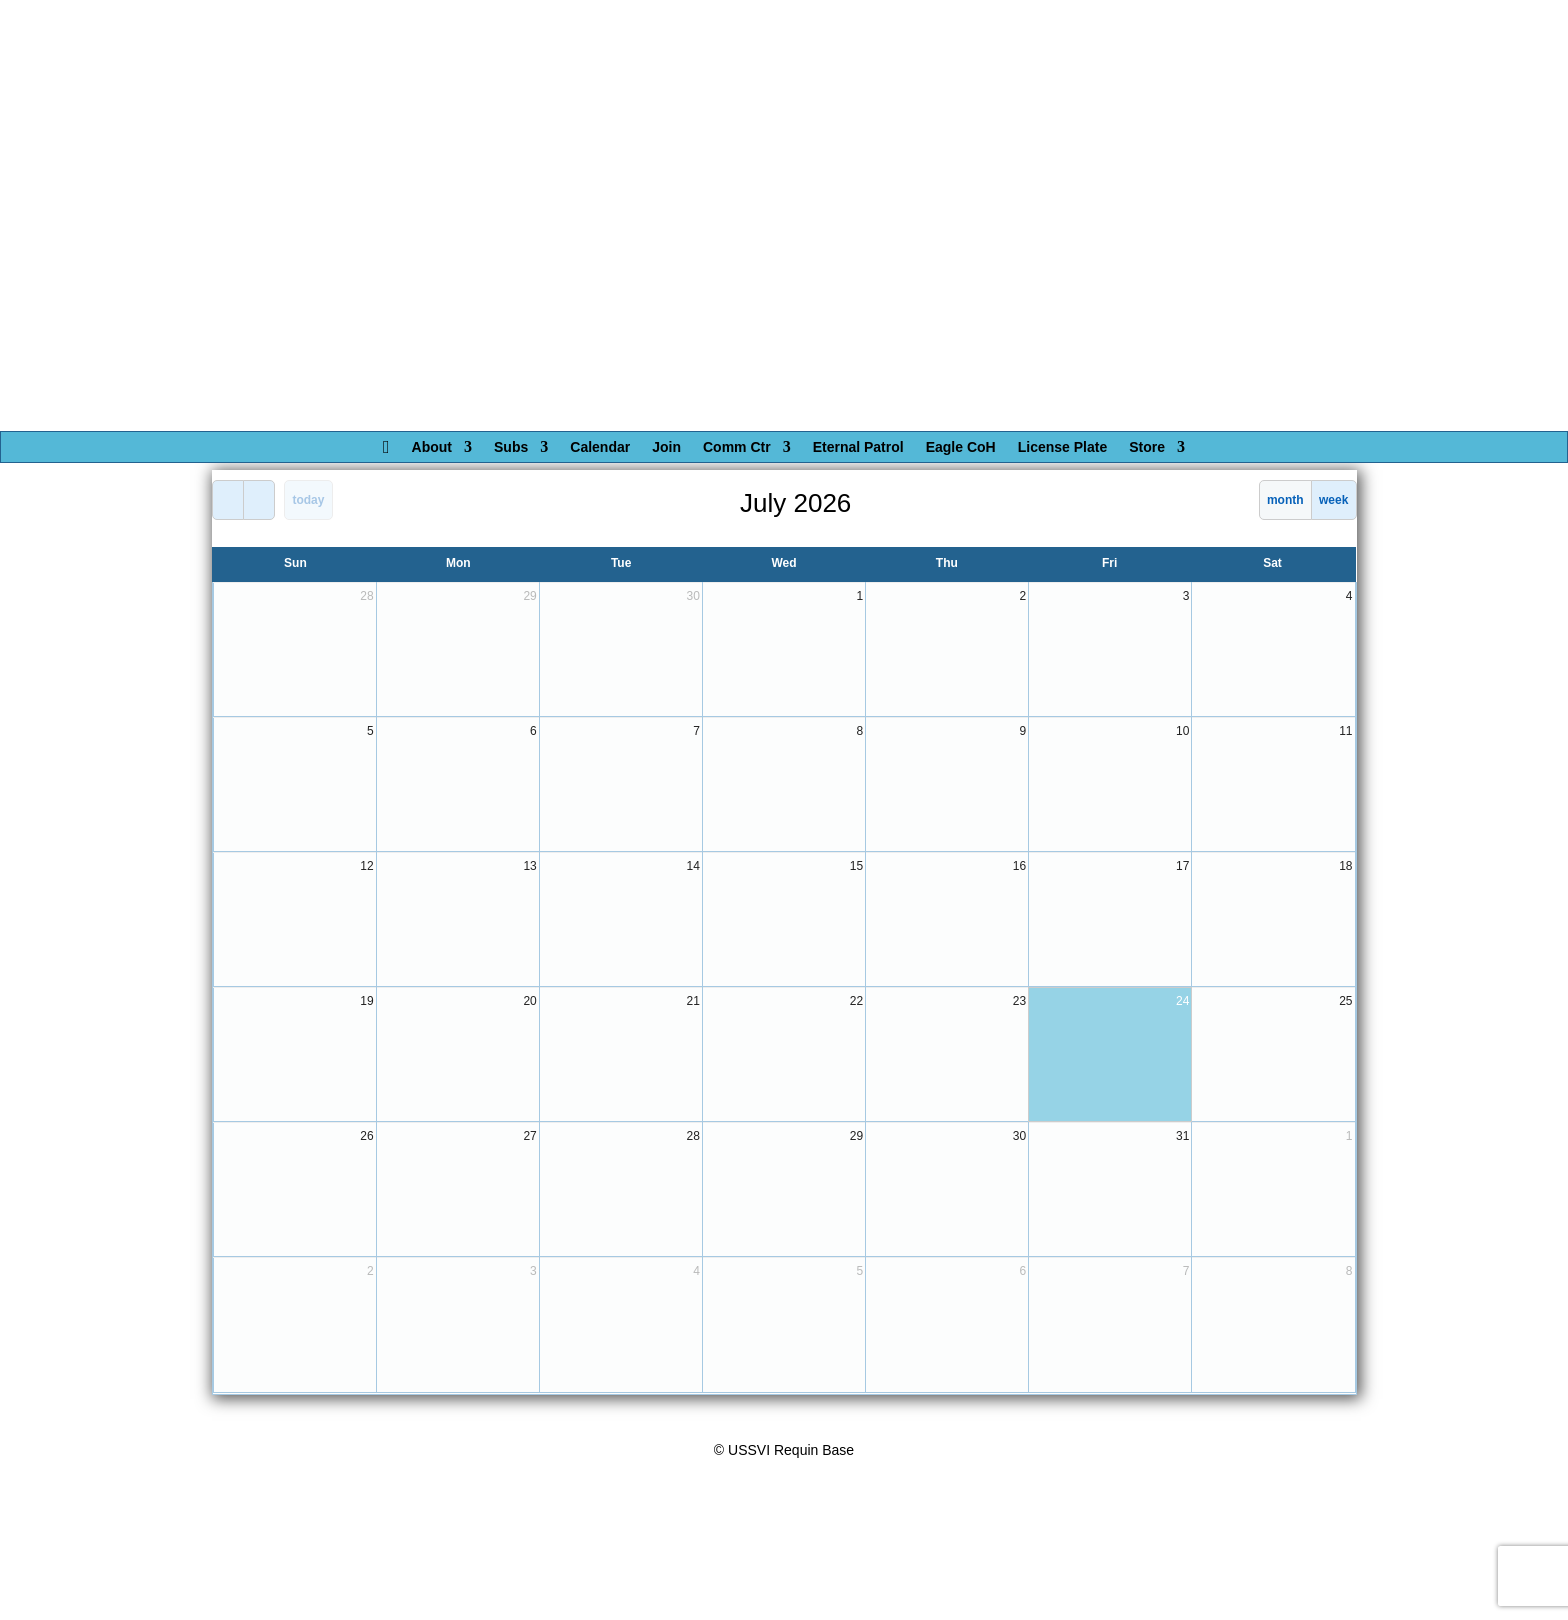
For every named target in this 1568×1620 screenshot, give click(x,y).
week (1333, 500)
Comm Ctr (737, 447)
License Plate (1063, 447)
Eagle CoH (961, 447)
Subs (511, 447)
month (1285, 500)
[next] (259, 500)
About (432, 447)
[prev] (228, 500)
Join (666, 447)
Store (1147, 447)
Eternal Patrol (858, 447)
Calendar (600, 447)
